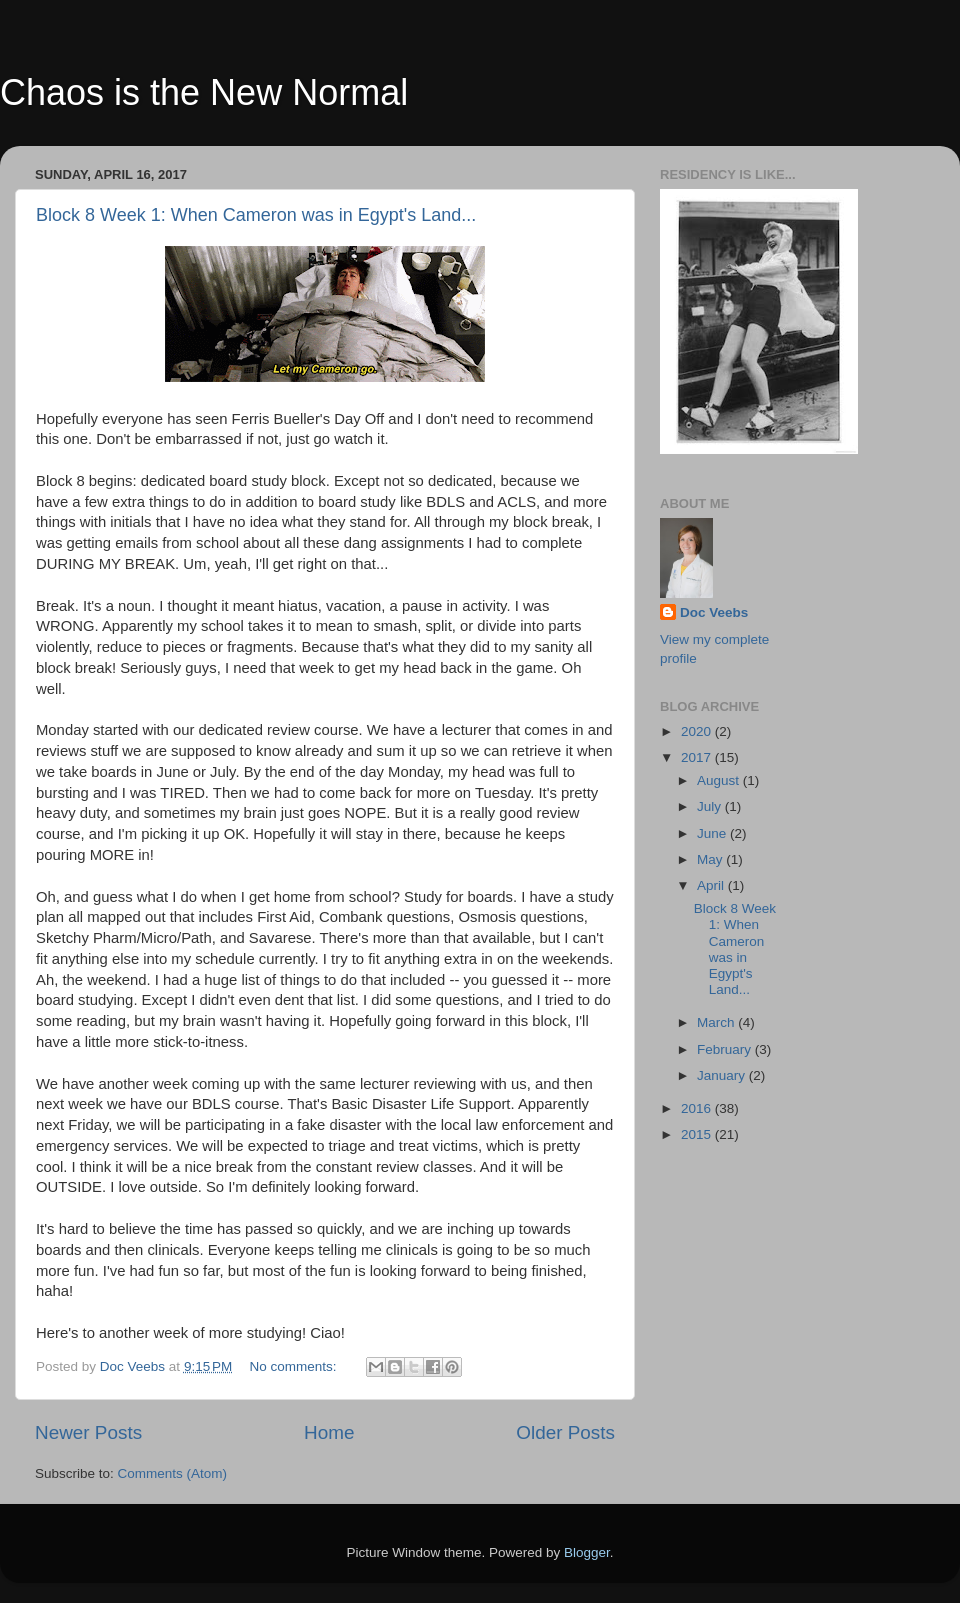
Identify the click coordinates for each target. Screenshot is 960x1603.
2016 (698, 1108)
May (711, 859)
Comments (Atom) (173, 1473)
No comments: (295, 1366)
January (723, 1075)
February (726, 1049)
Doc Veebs (714, 612)
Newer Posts (88, 1432)
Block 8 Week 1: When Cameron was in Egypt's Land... (256, 215)
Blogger (587, 1552)
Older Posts (565, 1432)
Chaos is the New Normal (204, 92)
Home (329, 1432)
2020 (698, 731)
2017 (698, 757)
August (720, 780)
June (713, 833)
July (711, 806)
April (712, 885)
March (717, 1022)
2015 (698, 1134)
